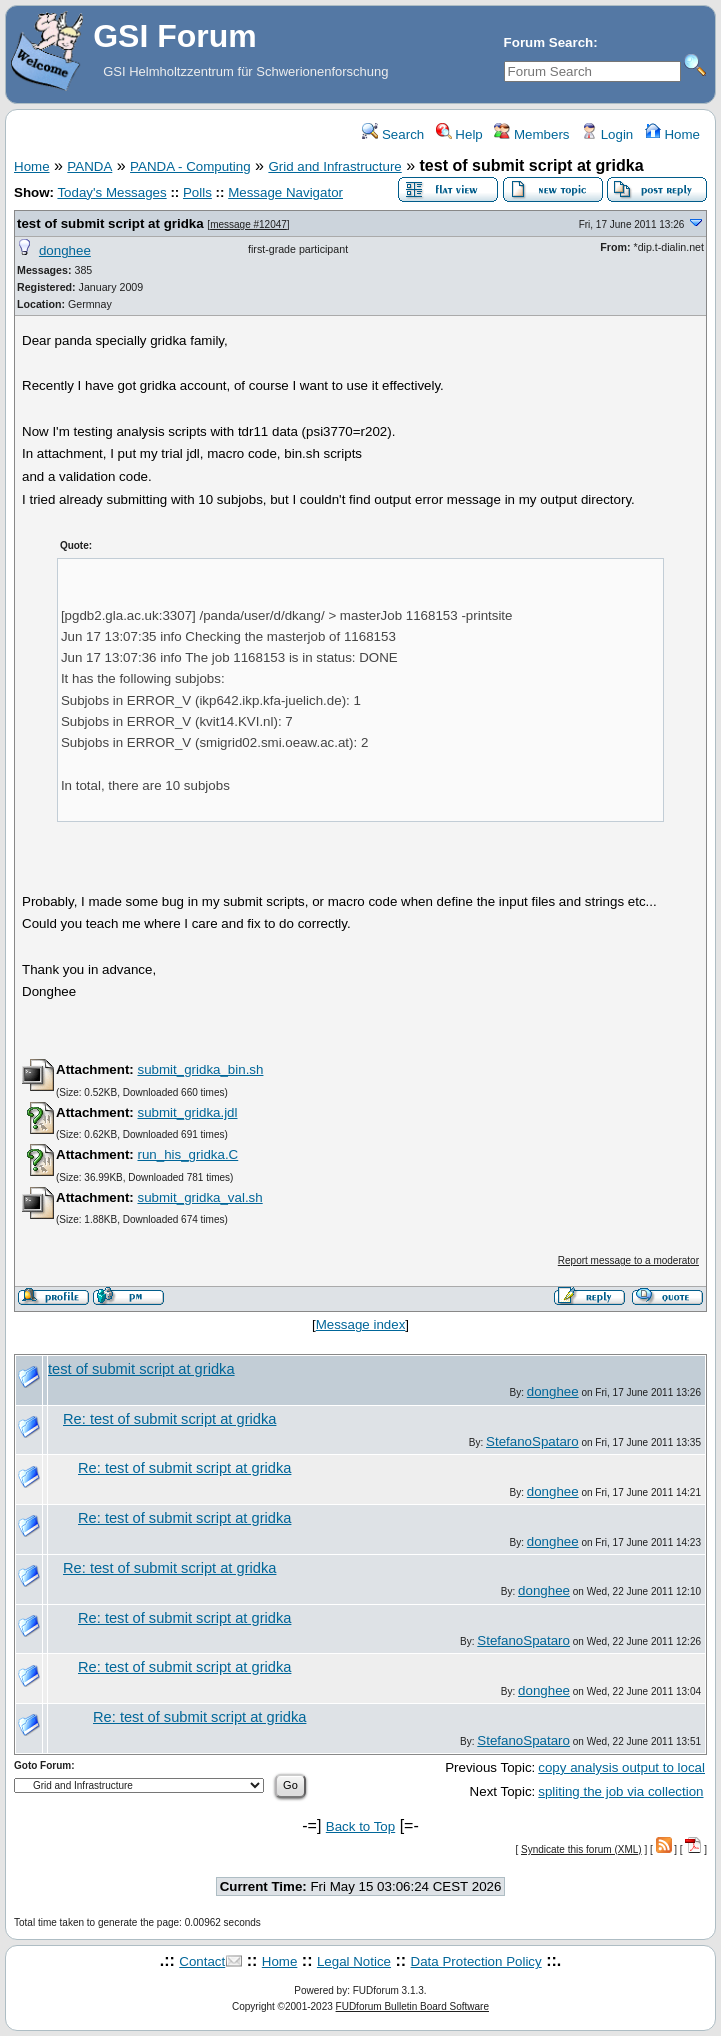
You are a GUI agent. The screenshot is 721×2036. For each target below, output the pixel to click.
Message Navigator (285, 192)
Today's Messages (111, 192)
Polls (197, 192)
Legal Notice (354, 1961)
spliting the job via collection (620, 1791)
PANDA (89, 166)
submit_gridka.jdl (187, 1112)
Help (459, 134)
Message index (361, 1324)
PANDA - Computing (190, 166)
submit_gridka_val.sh (199, 1197)
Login (607, 134)
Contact (202, 1961)
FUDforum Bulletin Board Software (412, 2006)
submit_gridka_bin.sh (200, 1069)
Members (531, 134)
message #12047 (248, 224)
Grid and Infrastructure (334, 166)
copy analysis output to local (621, 1767)
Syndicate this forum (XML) (581, 1849)
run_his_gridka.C (187, 1154)
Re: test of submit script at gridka (169, 1419)
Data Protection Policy (476, 1961)
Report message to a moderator (628, 1260)
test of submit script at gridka (110, 223)
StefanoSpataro (532, 1441)
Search (393, 134)
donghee (65, 250)
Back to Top (360, 1826)
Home (672, 134)
